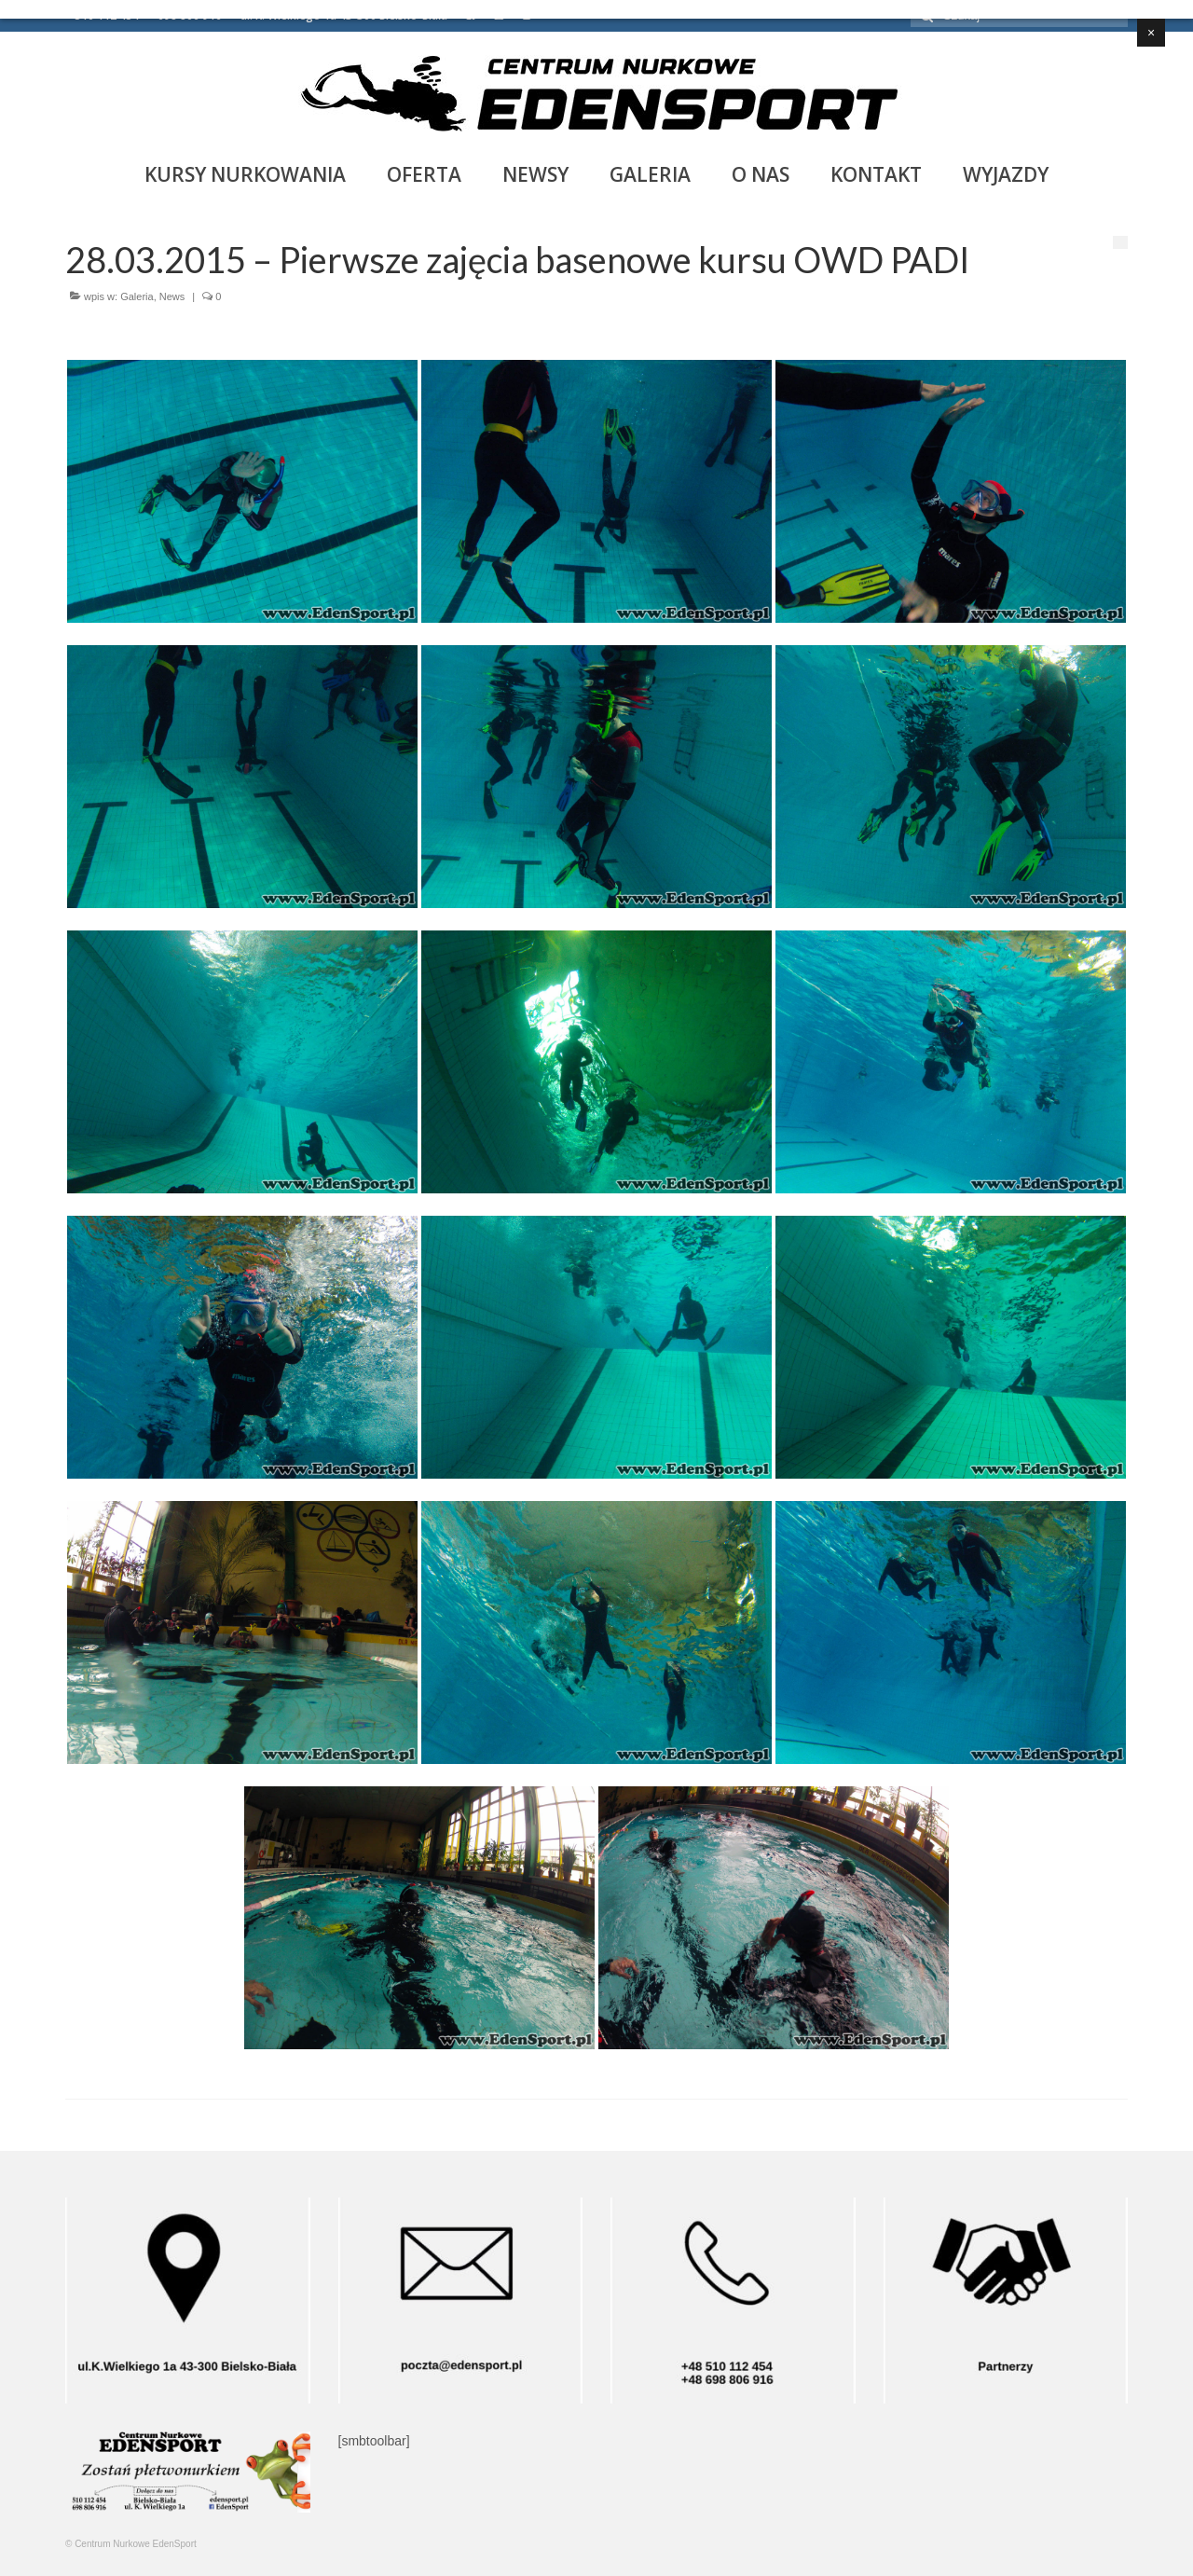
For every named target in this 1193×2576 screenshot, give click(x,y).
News (172, 296)
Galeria (136, 296)
